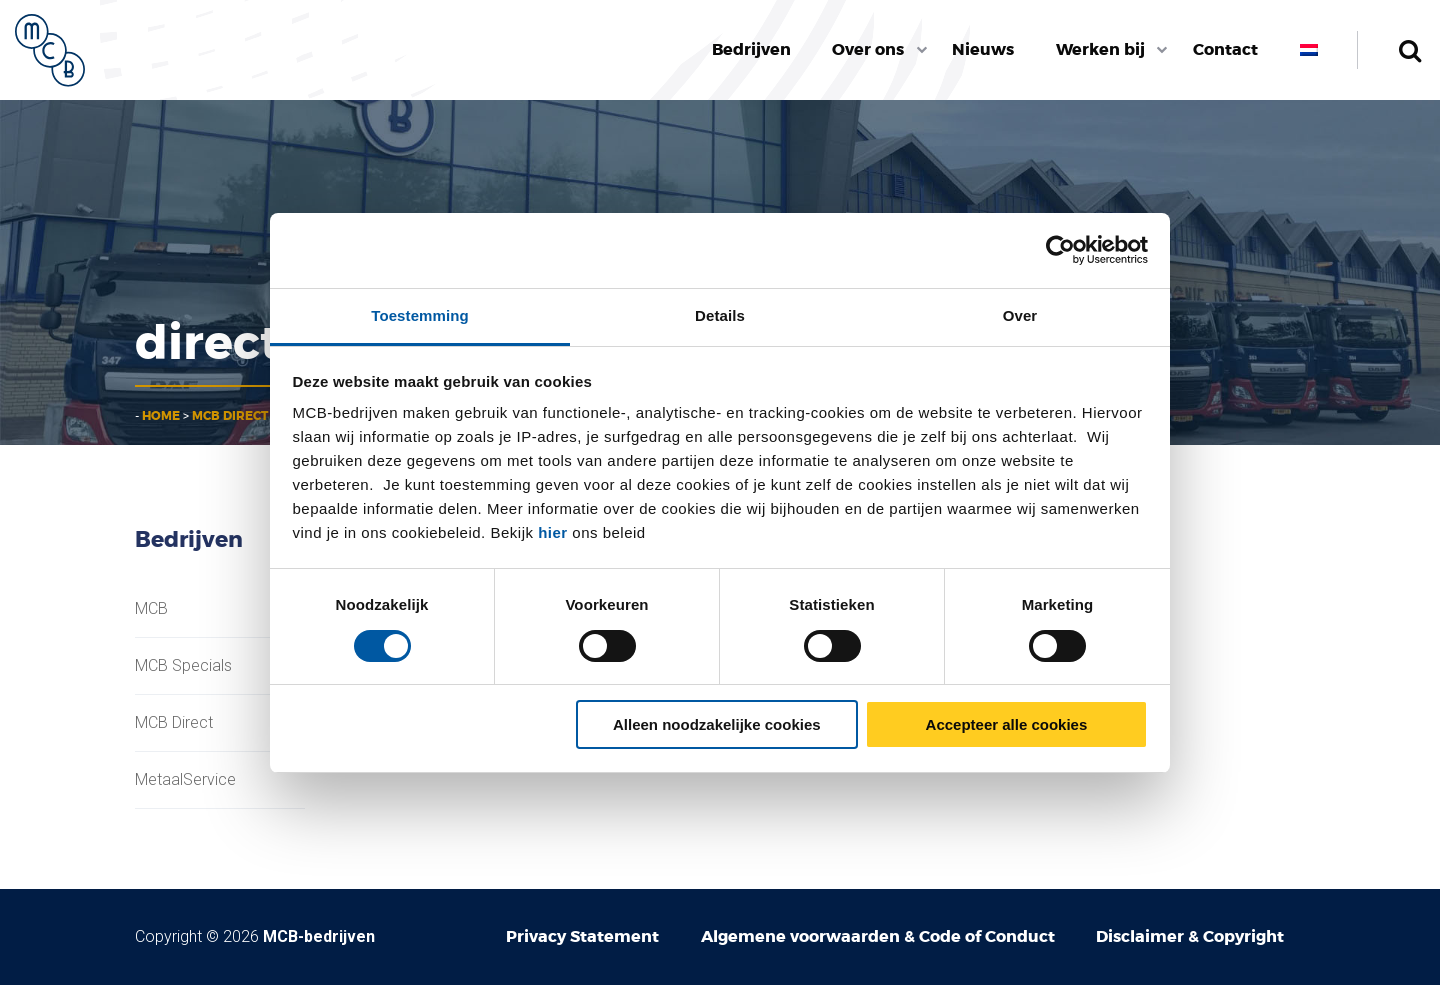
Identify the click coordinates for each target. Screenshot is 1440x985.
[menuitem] (751, 50)
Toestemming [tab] (420, 315)
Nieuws (983, 49)
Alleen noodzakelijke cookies (717, 724)
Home (161, 416)
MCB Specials (183, 666)
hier (553, 532)
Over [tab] (1020, 315)
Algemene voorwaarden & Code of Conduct (878, 936)
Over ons (868, 49)
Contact (1225, 49)
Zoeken (1409, 50)
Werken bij (1100, 49)
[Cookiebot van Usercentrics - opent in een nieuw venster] (1060, 250)
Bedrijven (751, 49)
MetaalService (185, 780)
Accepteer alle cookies (1007, 724)
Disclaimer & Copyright (1190, 936)
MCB (151, 609)
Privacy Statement (582, 936)
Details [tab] (720, 315)
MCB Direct (230, 416)
